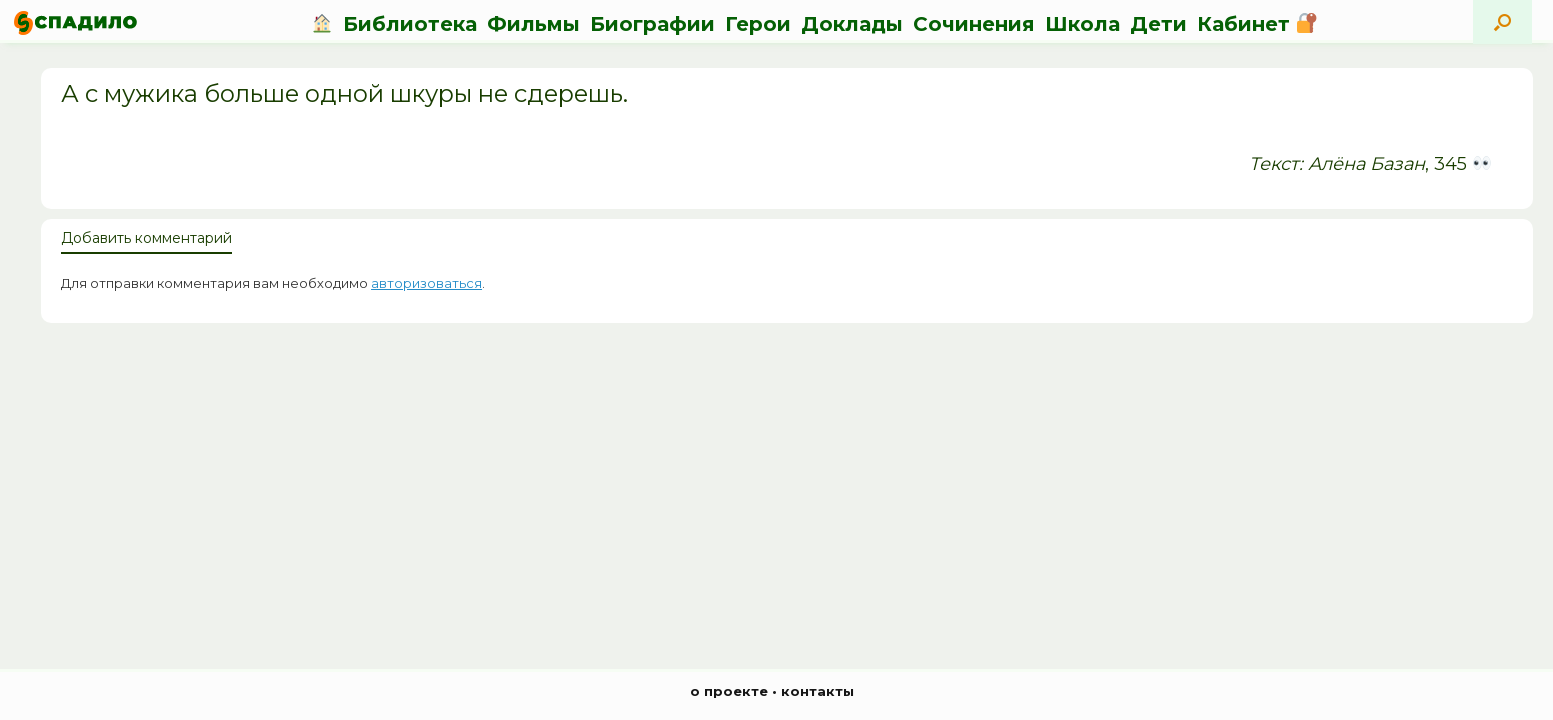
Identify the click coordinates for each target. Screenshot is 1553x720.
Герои (758, 24)
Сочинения (974, 24)
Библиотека (410, 24)
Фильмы (533, 24)
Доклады (852, 24)
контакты (817, 691)
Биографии (652, 24)
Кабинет (1257, 24)
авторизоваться (426, 283)
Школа (1082, 24)
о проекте (729, 691)
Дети (1158, 24)
